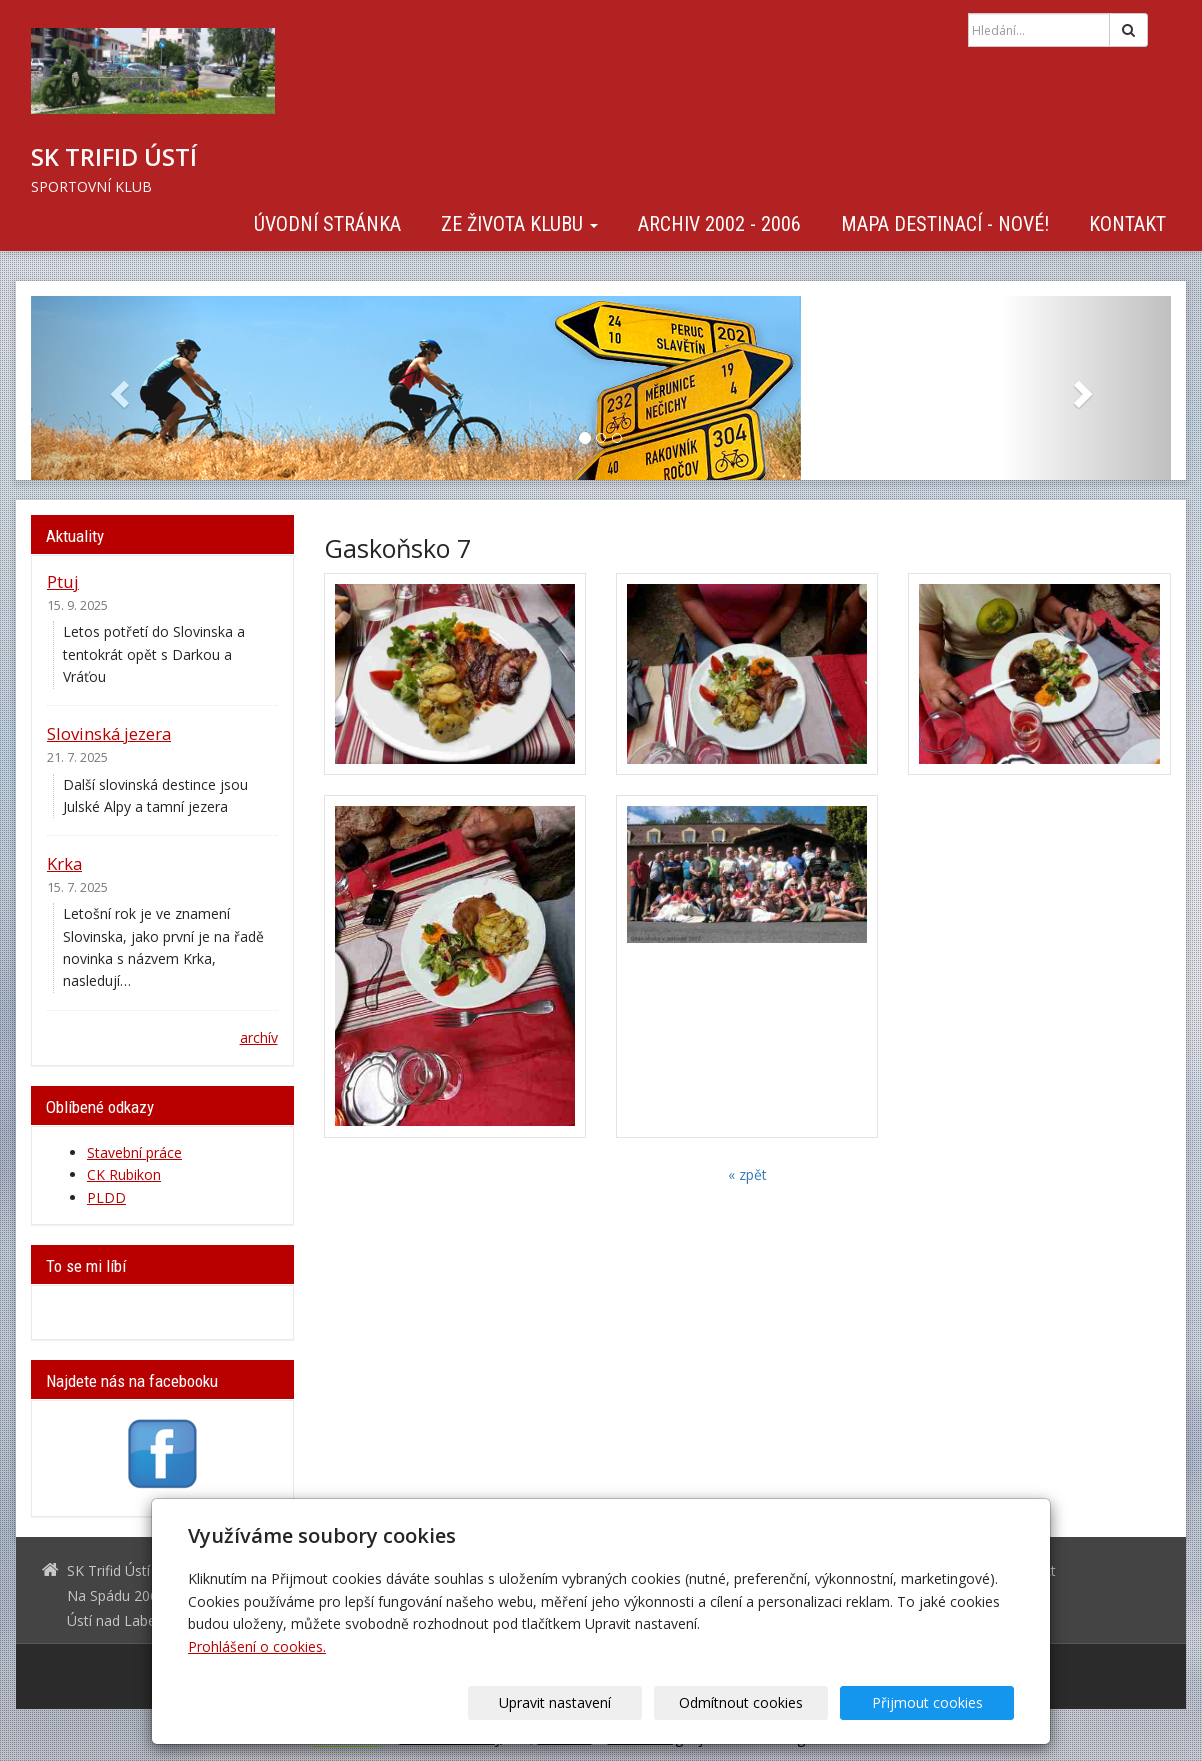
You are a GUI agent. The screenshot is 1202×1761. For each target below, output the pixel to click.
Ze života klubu (519, 224)
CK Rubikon (124, 1174)
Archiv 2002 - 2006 (719, 224)
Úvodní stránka (327, 224)
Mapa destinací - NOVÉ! (945, 224)
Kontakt (1127, 224)
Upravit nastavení (608, 1702)
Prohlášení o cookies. (257, 1646)
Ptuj (63, 581)
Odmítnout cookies (773, 1702)
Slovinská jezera (109, 733)
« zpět (747, 1174)
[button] (116, 388)
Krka (64, 863)
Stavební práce (134, 1152)
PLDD (106, 1197)
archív (259, 1037)
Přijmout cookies (937, 1702)
